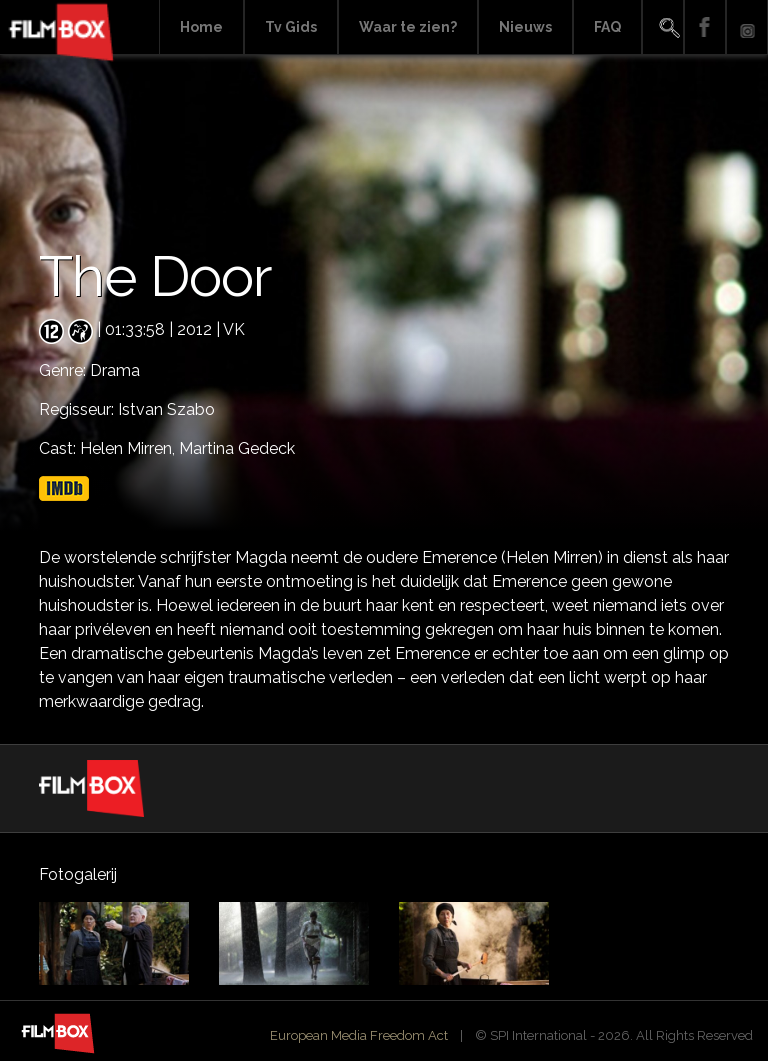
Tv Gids (291, 27)
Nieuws (525, 27)
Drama (115, 370)
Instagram (747, 27)
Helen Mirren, (129, 448)
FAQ (607, 27)
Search (663, 27)
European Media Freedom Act (359, 1035)
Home (201, 27)
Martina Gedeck (237, 448)
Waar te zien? (408, 27)
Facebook (705, 27)
